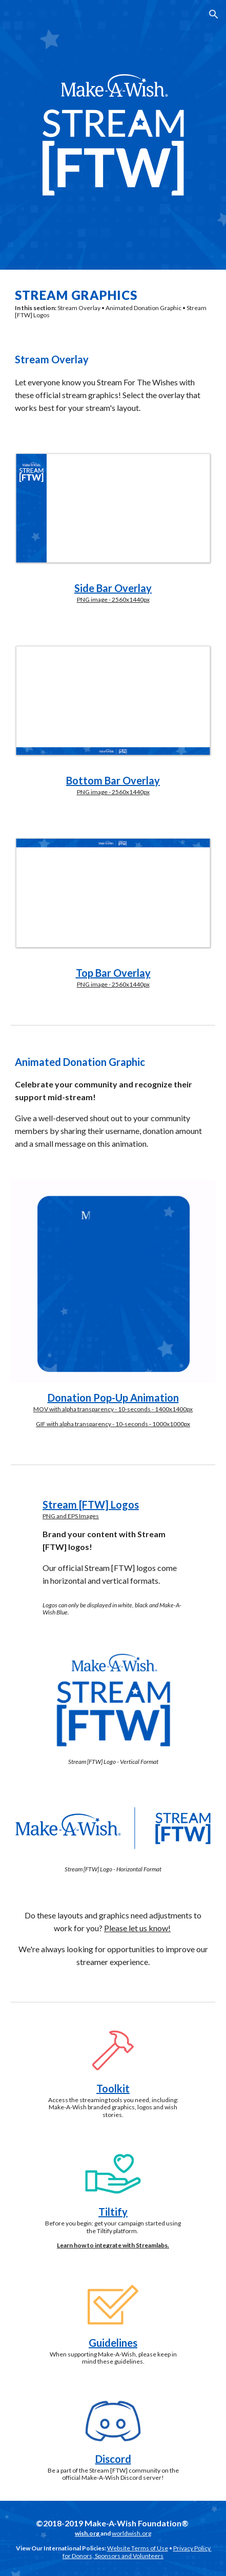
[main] (113, 302)
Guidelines (113, 2343)
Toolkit (113, 2088)
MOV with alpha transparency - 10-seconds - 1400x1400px (113, 1409)
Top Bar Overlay (113, 973)
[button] (12, 14)
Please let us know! (137, 1928)
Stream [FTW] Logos (91, 1504)
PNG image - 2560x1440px (113, 599)
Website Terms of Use (137, 2548)
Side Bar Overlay (113, 588)
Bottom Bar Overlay (113, 780)
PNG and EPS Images (71, 1516)
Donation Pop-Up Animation (113, 1397)
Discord (113, 2459)
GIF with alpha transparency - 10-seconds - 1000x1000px (113, 1424)
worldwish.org (131, 2533)
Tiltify (113, 2212)
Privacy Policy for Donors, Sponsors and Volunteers (137, 2551)
